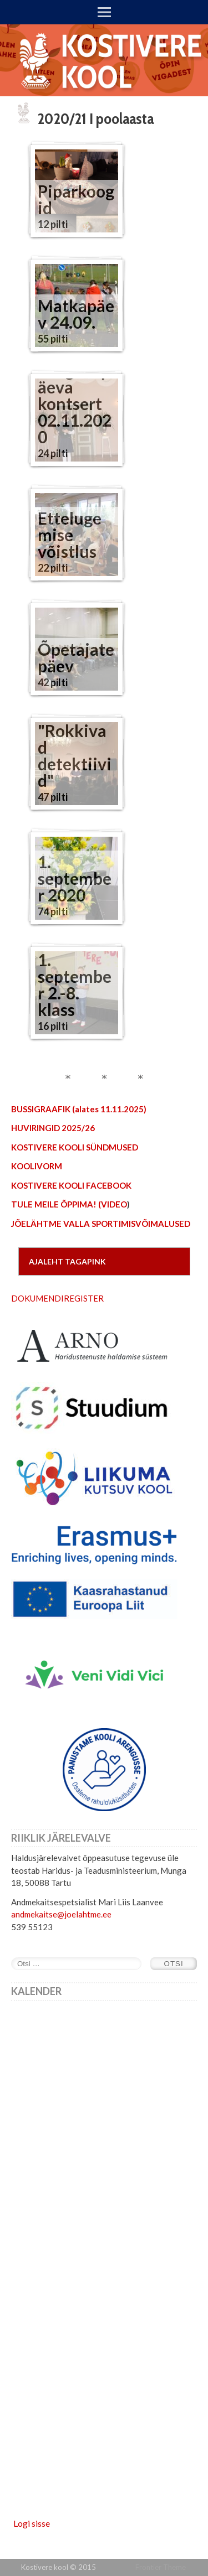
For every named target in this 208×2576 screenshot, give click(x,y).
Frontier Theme (160, 2567)
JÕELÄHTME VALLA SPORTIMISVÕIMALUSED (100, 1224)
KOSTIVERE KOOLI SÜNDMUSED (74, 1147)
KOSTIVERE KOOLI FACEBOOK (71, 1185)
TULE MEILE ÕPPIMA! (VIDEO (69, 1204)
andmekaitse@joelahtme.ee (61, 1914)
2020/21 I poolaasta (95, 118)
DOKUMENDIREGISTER (57, 1298)
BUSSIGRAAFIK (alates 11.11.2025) (78, 1109)
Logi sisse (31, 2523)
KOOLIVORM (36, 1166)
